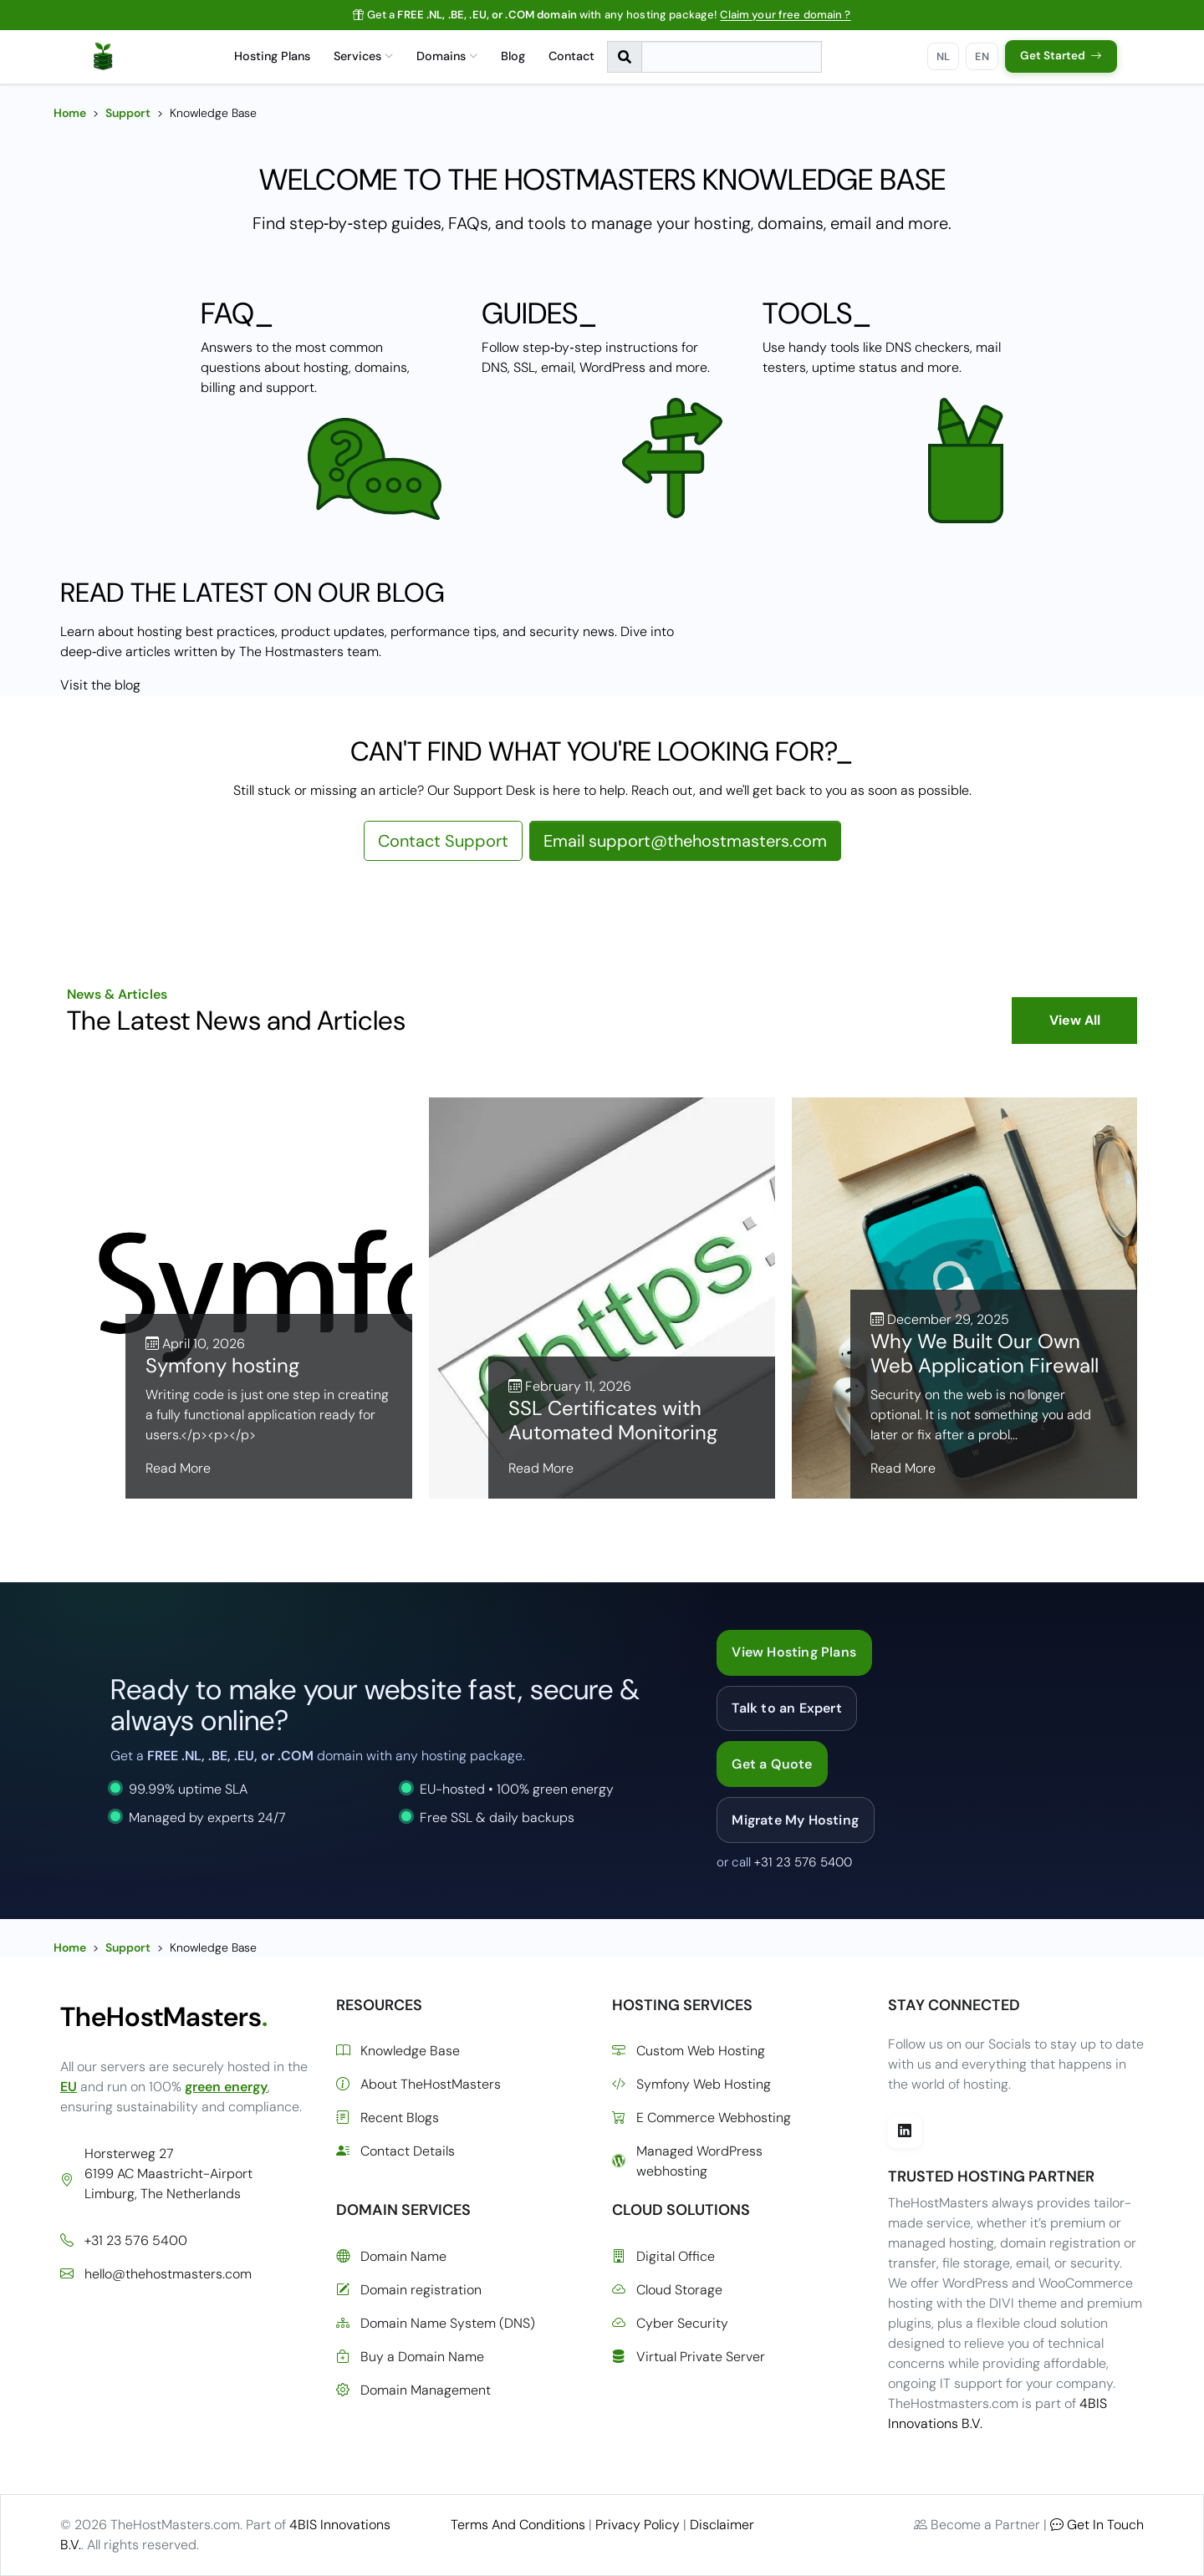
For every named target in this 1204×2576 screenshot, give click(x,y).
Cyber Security (670, 2324)
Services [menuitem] (363, 56)
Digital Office (663, 2257)
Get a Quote (772, 1764)
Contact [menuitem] (571, 56)
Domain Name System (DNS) (435, 2324)
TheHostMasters (164, 2016)
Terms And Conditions (518, 2524)
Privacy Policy (637, 2524)
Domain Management (413, 2390)
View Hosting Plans (794, 1652)
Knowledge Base (398, 2051)
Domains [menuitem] (446, 56)
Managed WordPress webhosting (687, 2161)
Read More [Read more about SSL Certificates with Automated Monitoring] (541, 1468)
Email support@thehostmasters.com (685, 841)
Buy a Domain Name (410, 2357)
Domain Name (391, 2257)
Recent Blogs (387, 2118)
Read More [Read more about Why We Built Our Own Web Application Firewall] (903, 1468)
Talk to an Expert (786, 1708)
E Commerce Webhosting (701, 2118)
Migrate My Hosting (795, 1820)
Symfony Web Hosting (691, 2085)
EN (982, 56)
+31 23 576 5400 (803, 1862)
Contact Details (395, 2151)
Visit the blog (100, 685)
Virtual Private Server (688, 2357)
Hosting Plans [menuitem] (272, 56)
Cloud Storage (667, 2290)
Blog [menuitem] (513, 56)
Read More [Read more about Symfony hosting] (178, 1468)
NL (943, 56)
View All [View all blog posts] (1074, 1020)
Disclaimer (722, 2524)
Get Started (1061, 56)
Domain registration (409, 2290)
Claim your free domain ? (785, 15)
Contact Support (443, 841)
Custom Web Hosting (688, 2051)
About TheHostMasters (418, 2085)
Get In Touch (1097, 2524)
